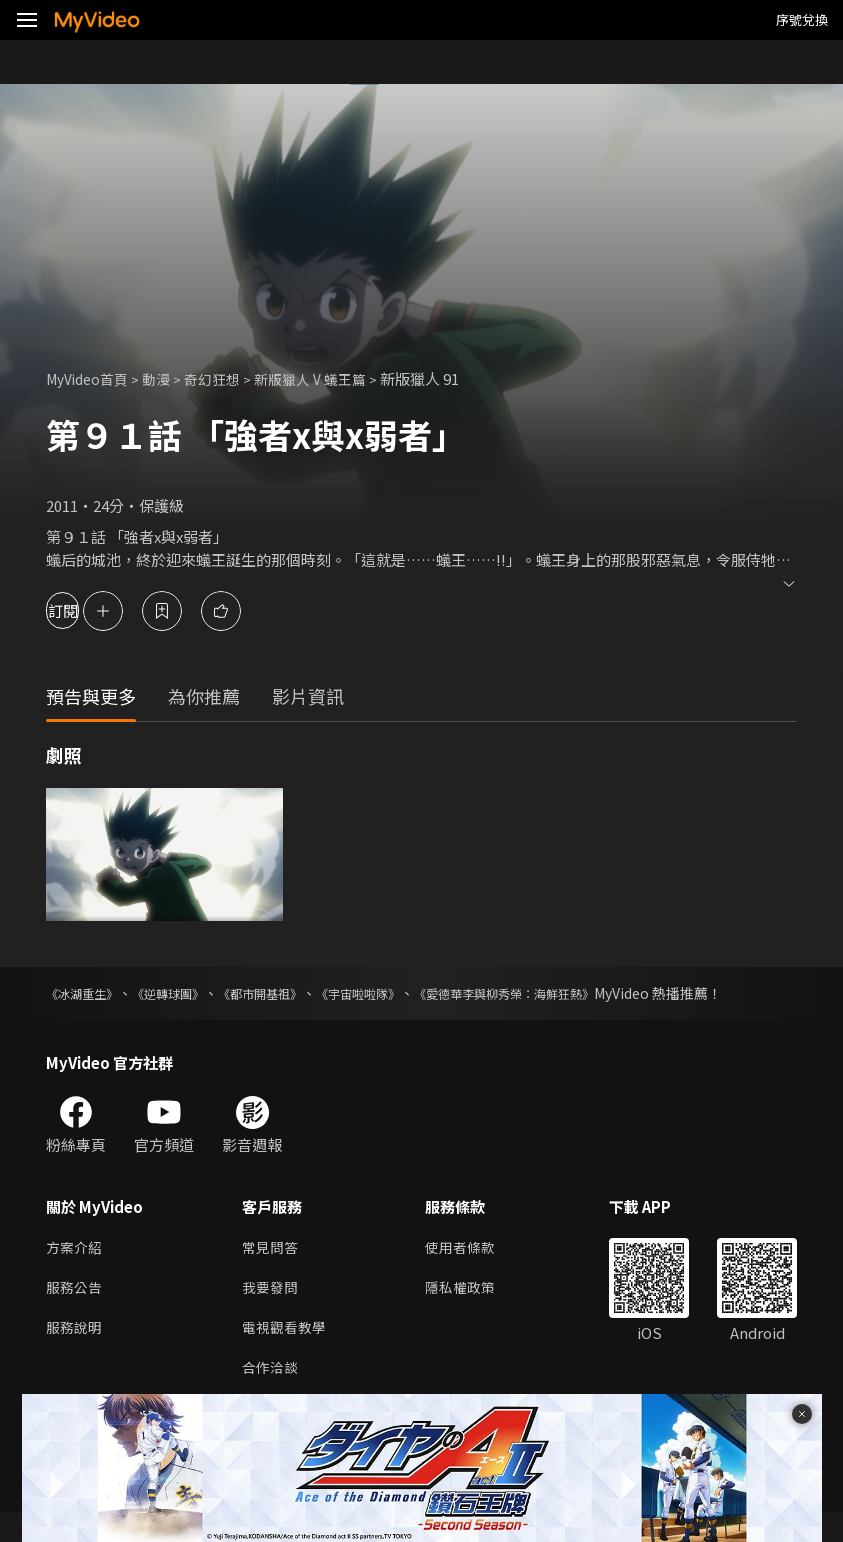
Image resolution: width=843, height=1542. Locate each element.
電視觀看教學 (287, 1353)
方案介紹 (76, 1269)
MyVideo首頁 (91, 378)
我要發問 (272, 1311)
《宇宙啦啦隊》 (414, 993)
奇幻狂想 (225, 378)
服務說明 (76, 1353)
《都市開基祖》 (299, 993)
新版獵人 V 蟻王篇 (329, 378)
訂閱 (86, 610)
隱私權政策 (468, 1311)
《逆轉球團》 (190, 993)
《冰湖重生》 (88, 993)
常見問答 (272, 1269)
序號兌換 (802, 19)
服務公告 (76, 1311)
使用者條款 (468, 1269)
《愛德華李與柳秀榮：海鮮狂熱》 (586, 993)
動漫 (166, 378)
